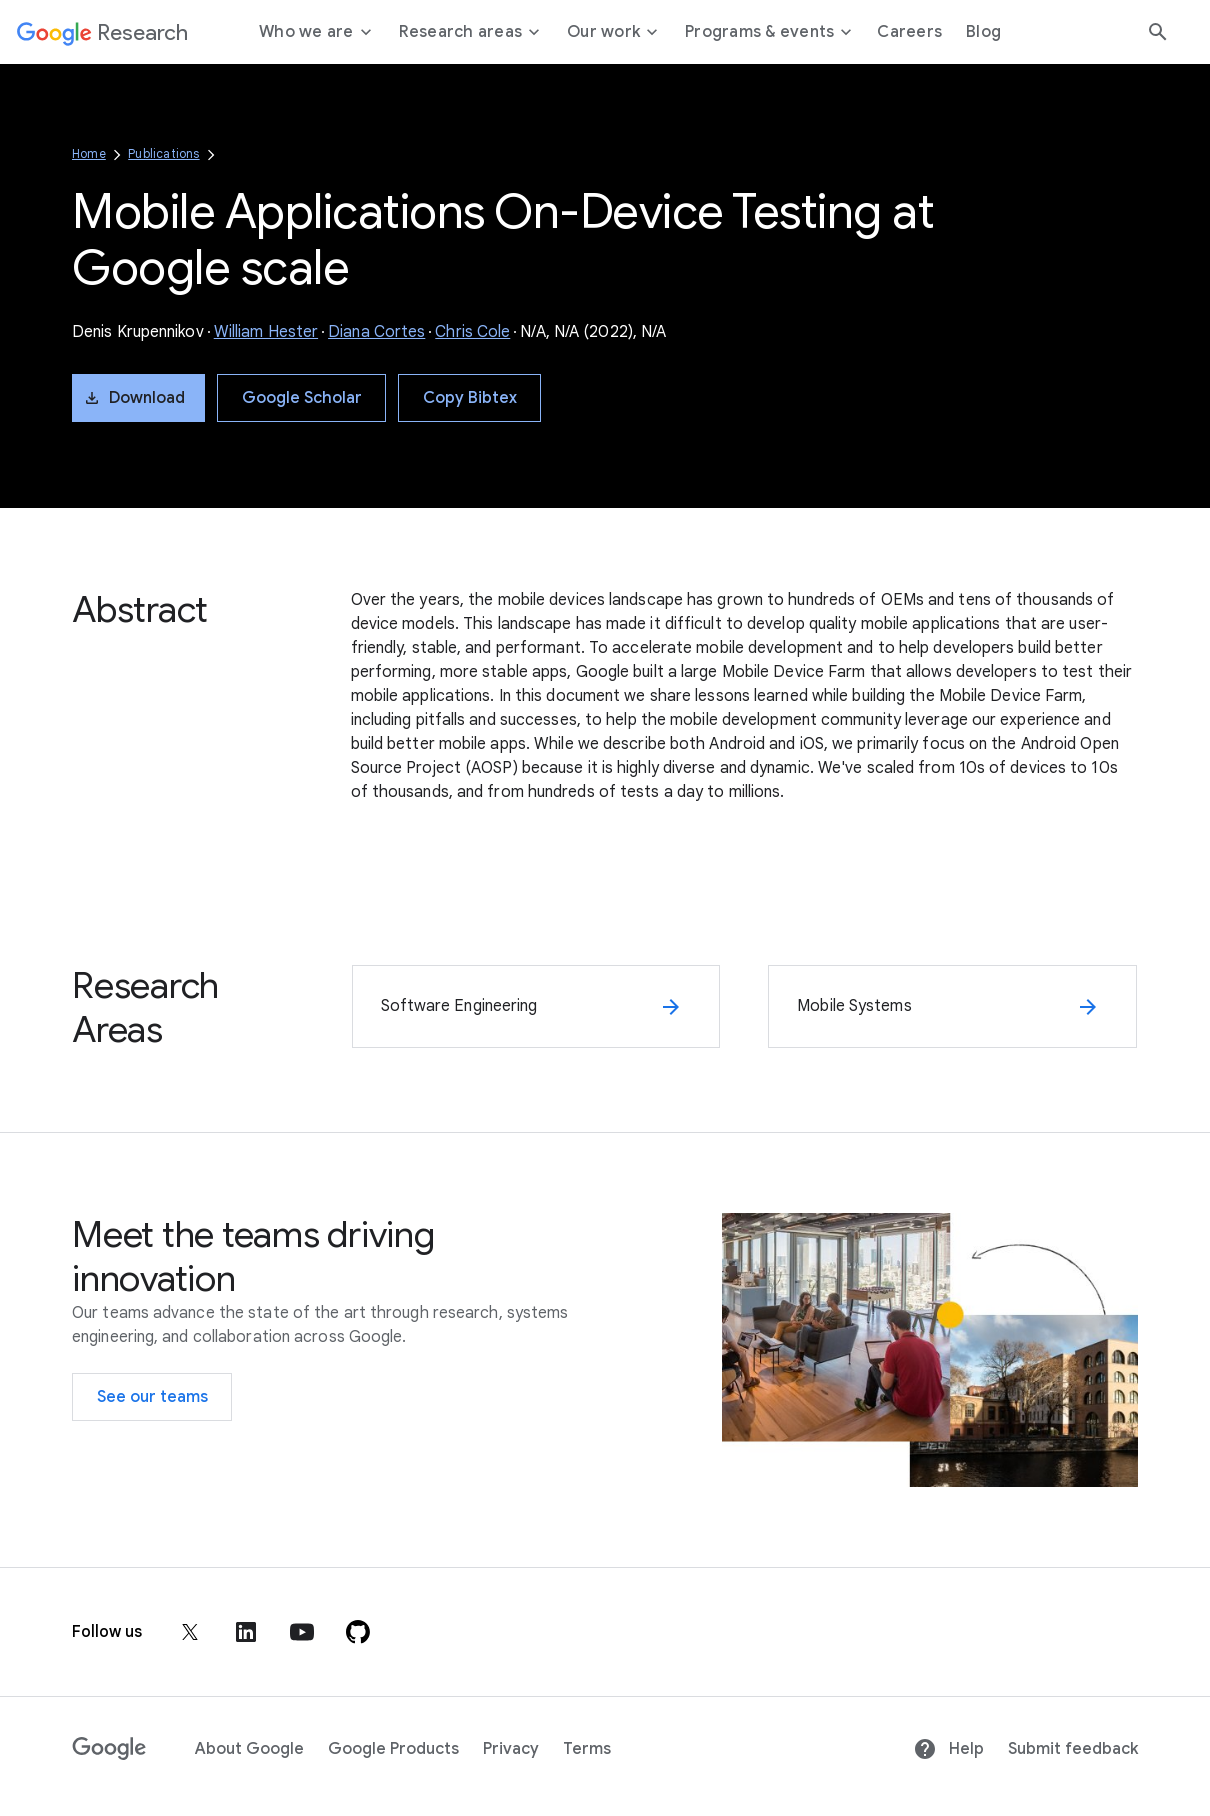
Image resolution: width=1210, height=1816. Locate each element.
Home (89, 153)
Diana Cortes (376, 332)
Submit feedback (1073, 1749)
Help (948, 1749)
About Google (249, 1749)
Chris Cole (472, 332)
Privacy (511, 1749)
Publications (163, 153)
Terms (587, 1749)
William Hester (266, 332)
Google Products (393, 1749)
